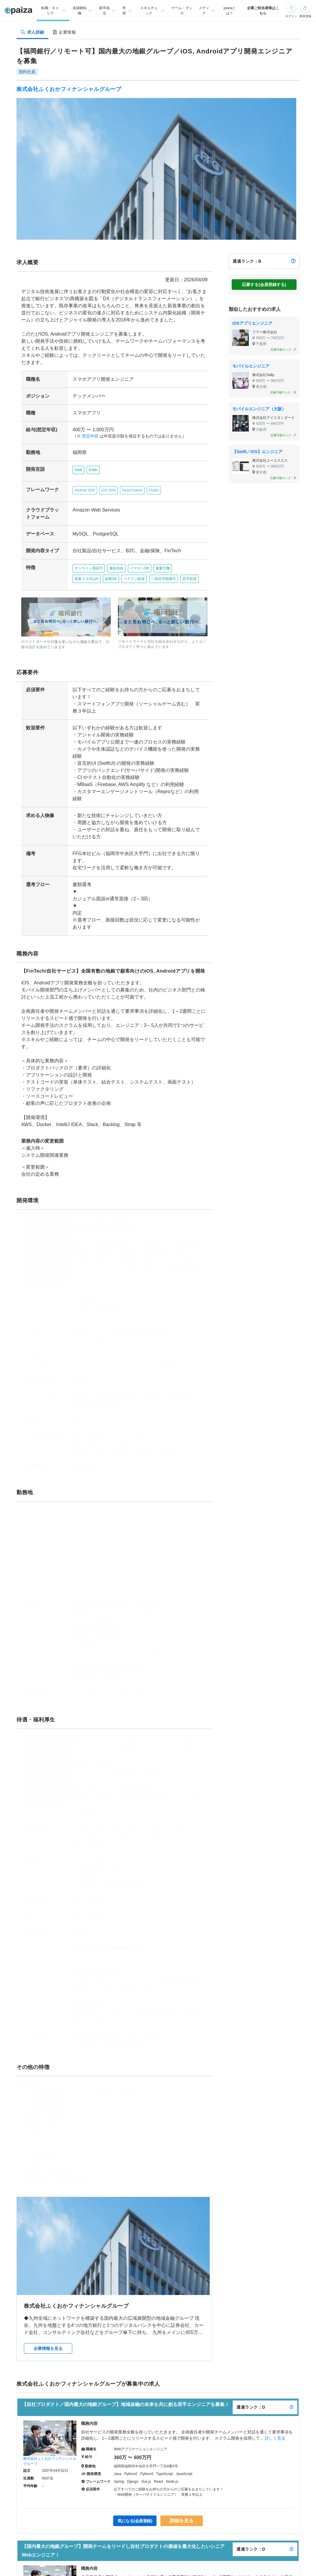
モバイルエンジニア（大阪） (259, 408)
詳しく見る (275, 2419)
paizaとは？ (229, 10)
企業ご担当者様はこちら (263, 10)
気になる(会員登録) (135, 2501)
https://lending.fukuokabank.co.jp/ (105, 1205)
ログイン (291, 16)
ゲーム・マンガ (181, 10)
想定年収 (88, 436)
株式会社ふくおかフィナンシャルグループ (69, 89)
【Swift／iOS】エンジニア (257, 451)
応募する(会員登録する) (264, 284)
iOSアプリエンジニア (252, 323)
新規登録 (305, 16)
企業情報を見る (48, 2329)
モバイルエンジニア (250, 366)
